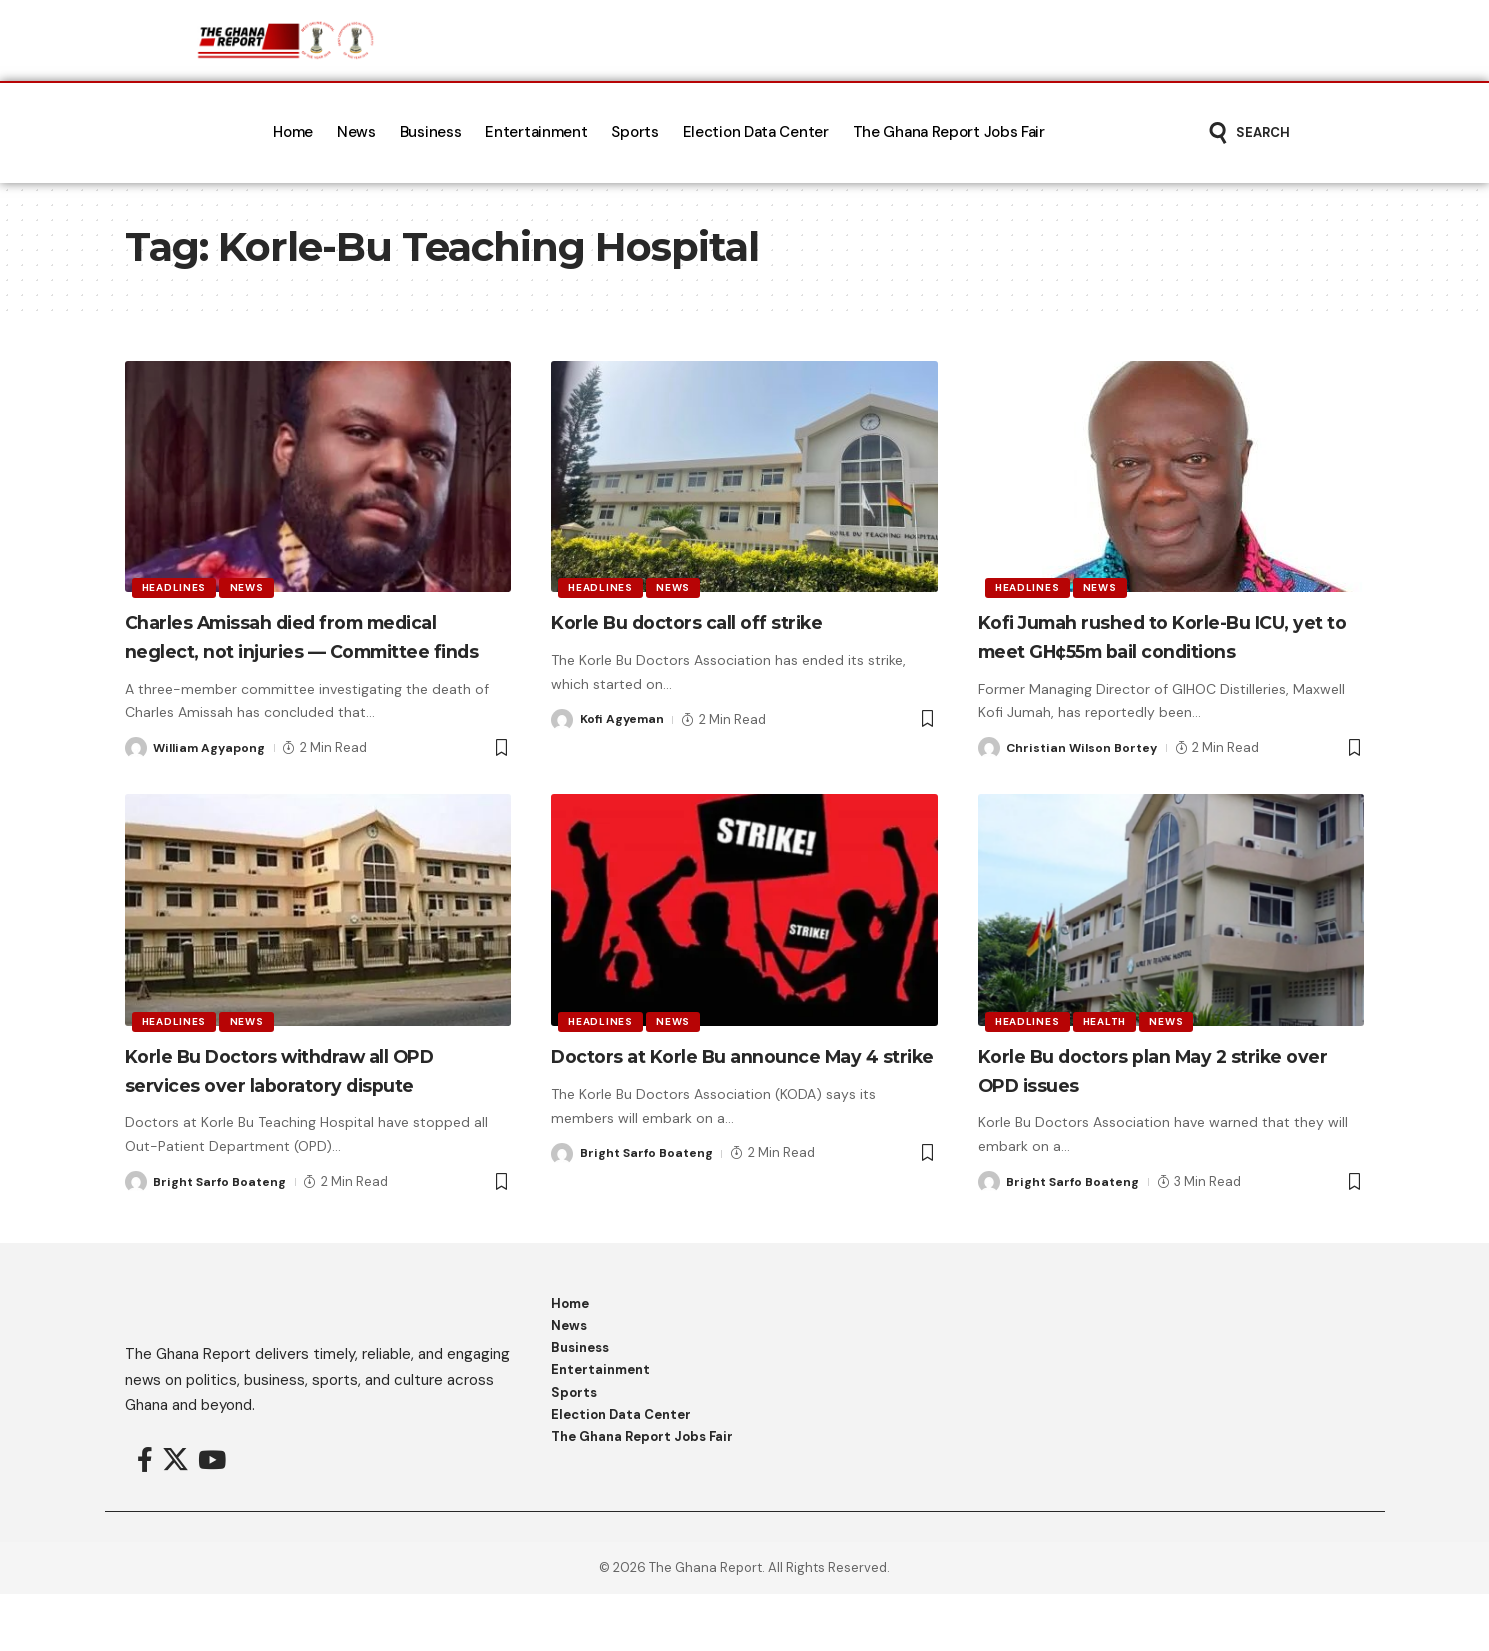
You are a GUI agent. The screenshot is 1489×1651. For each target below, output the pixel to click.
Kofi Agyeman (624, 719)
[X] (175, 1517)
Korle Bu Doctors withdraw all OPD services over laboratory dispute (295, 1113)
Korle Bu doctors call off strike (723, 621)
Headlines (176, 585)
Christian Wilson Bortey (1085, 776)
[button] (1248, 133)
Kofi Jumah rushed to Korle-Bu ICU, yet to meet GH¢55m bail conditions (1153, 650)
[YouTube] (212, 1517)
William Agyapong (211, 776)
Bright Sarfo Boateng (223, 1238)
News (252, 585)
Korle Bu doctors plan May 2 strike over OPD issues (1137, 1099)
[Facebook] (145, 1517)
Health (1109, 1048)
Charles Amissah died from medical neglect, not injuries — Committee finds (299, 650)
